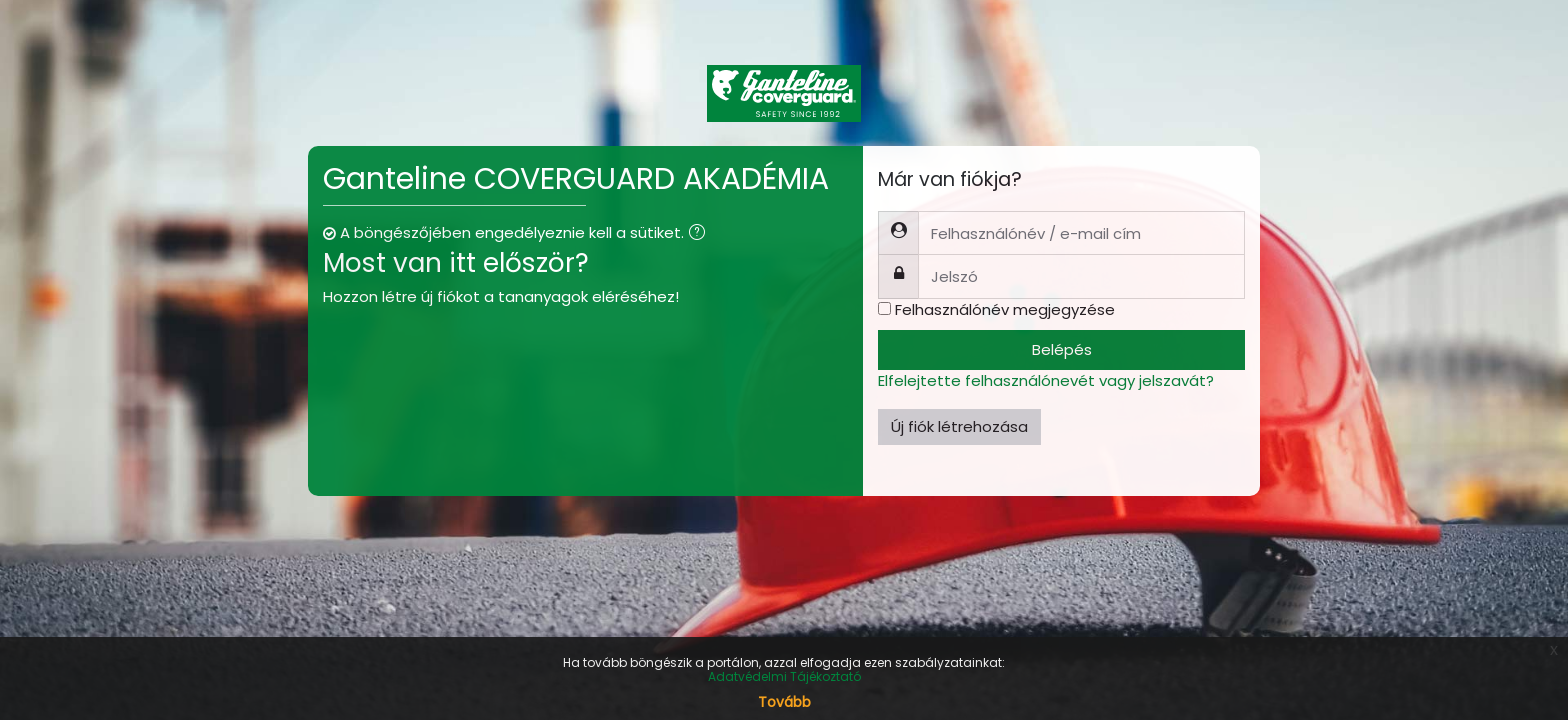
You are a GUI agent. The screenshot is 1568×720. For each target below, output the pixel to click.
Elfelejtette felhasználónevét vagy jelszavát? (1046, 380)
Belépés (1062, 349)
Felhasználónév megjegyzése (1005, 309)
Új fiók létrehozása (959, 426)
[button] (701, 234)
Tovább (784, 702)
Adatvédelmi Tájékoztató (784, 676)
